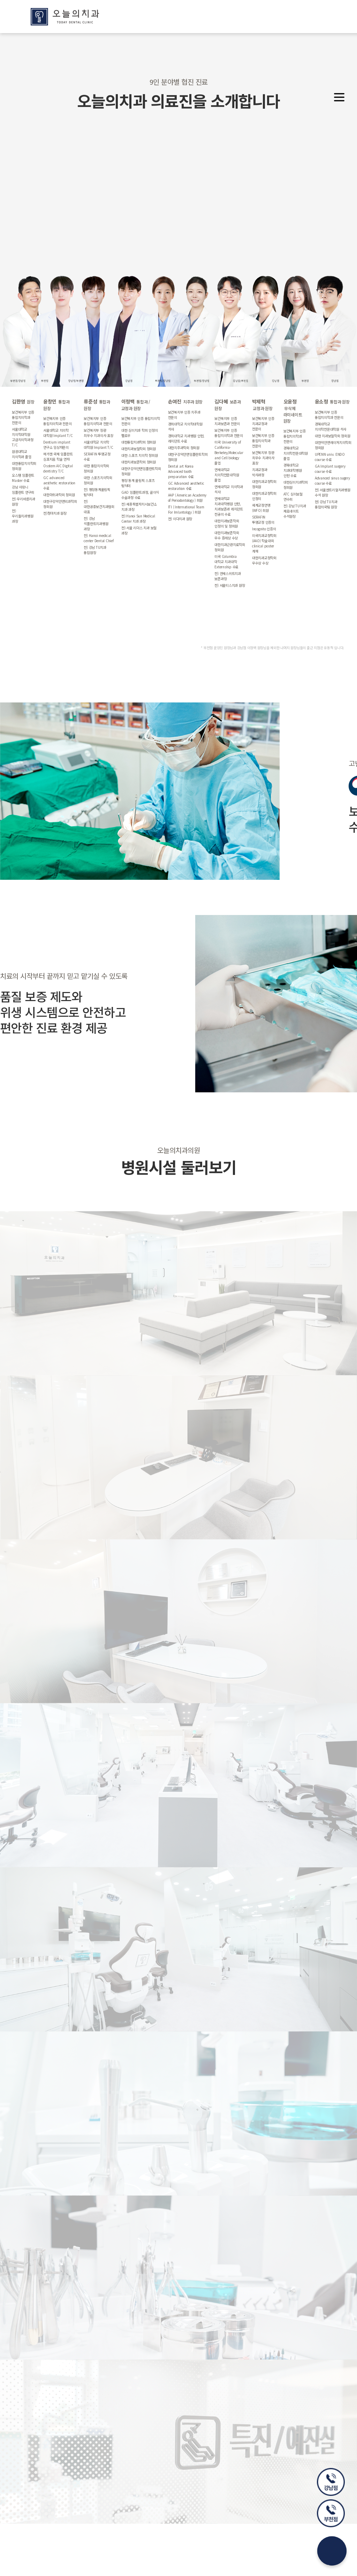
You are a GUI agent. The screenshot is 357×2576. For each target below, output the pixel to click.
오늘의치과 (65, 16)
